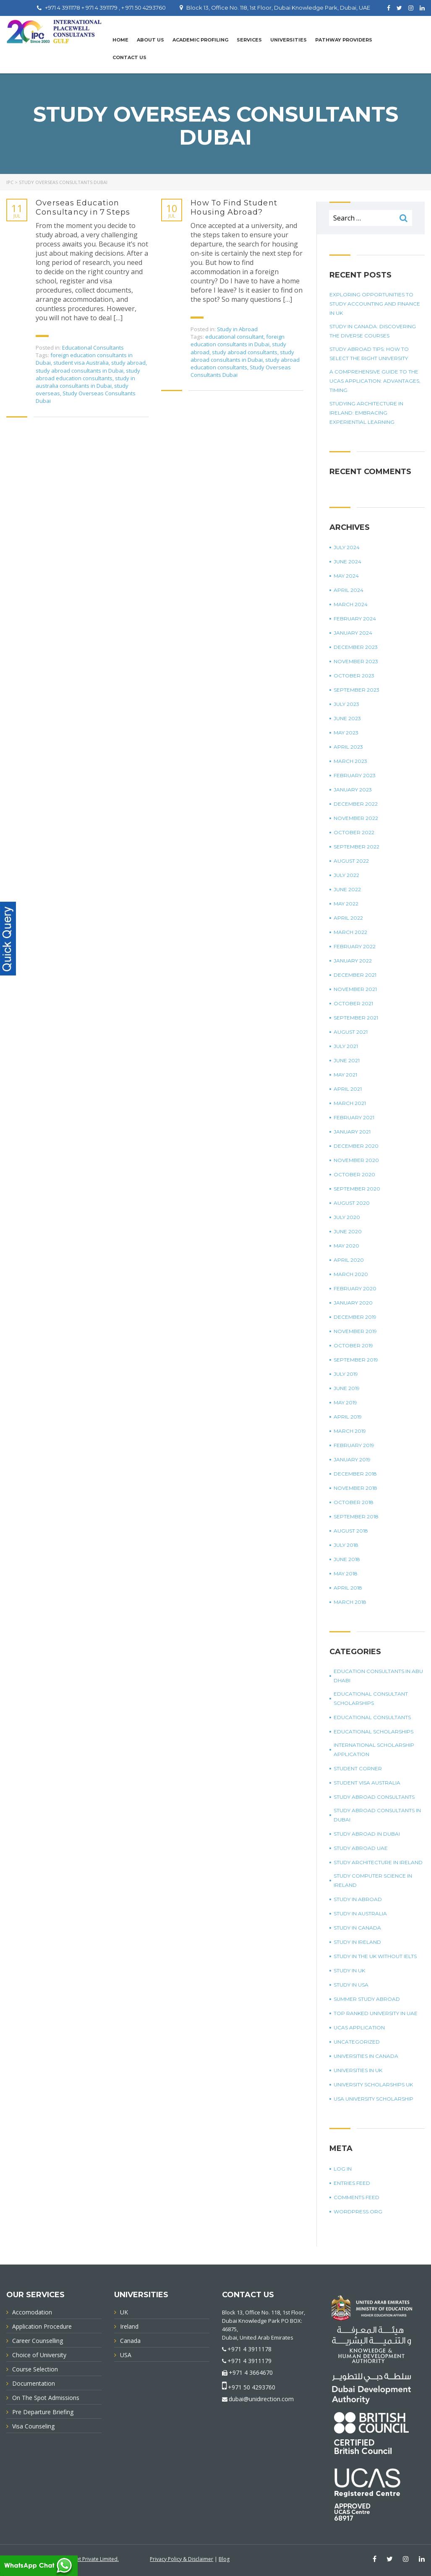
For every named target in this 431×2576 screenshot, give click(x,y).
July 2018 (346, 1545)
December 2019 (355, 1317)
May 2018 (346, 1573)
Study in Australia (360, 1913)
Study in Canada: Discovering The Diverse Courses (372, 331)
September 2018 (356, 1516)
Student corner (358, 1768)
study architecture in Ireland (378, 1862)
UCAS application (359, 2027)
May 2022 (346, 903)
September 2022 (356, 846)
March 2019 (350, 1431)
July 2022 (346, 875)
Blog (224, 2559)
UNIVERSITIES (288, 40)
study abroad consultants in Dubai (79, 370)
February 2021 (354, 1117)
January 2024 (353, 633)
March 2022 (350, 932)
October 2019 (353, 1345)
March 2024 (351, 604)
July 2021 (346, 1046)
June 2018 (347, 1559)
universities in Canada (366, 2056)
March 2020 (351, 1274)
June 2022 (347, 889)
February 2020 (355, 1288)
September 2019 (356, 1360)
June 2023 (347, 718)
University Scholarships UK (373, 2084)
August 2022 (351, 861)
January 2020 (353, 1303)
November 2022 (356, 818)
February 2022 (355, 946)
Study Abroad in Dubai (367, 1834)
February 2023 (355, 775)
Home (120, 40)
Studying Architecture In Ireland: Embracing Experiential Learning (366, 412)
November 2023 (356, 661)
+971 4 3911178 (249, 2349)
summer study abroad (367, 1999)
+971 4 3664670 (251, 2372)
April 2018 (348, 1588)
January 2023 (353, 789)
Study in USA (351, 1985)
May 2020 (346, 1246)
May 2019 (345, 1402)
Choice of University (39, 2355)
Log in (343, 2169)
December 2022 (356, 804)
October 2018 (354, 1502)
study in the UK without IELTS (375, 1956)
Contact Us (129, 57)
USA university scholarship (373, 2099)
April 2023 (348, 747)
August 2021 (351, 1032)
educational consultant (234, 336)
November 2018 (355, 1488)
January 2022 (353, 960)
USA (125, 2355)
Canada (130, 2341)
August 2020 (352, 1203)
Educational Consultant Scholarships (371, 1698)
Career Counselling (37, 2341)
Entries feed (352, 2183)
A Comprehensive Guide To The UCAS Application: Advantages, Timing (375, 380)
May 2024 (346, 576)
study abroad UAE (361, 1848)
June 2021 (347, 1060)
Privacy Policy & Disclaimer (181, 2559)
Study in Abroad (237, 329)
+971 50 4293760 (251, 2387)
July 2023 (346, 704)
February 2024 (355, 618)
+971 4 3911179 (249, 2361)
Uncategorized (357, 2042)
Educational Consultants (93, 347)
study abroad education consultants (88, 374)
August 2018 (351, 1531)
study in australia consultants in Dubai (85, 381)
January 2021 (352, 1131)
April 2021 (348, 1089)
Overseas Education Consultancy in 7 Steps (83, 207)
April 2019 (348, 1417)
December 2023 (356, 647)
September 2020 (357, 1189)
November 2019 (355, 1331)
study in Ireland (357, 1942)
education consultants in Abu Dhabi (378, 1676)
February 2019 (354, 1445)
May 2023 (346, 732)
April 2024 (348, 590)
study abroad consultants (244, 352)
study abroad (128, 362)
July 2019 (346, 1374)
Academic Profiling (200, 40)
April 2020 (349, 1260)
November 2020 (356, 1160)
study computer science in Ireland (373, 1880)
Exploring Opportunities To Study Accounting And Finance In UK (374, 303)
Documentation (33, 2383)
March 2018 (350, 1602)
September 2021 (356, 1017)
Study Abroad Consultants (374, 1797)
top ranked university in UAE (376, 2013)
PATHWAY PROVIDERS (343, 40)
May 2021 (345, 1074)
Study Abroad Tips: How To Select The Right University (369, 353)
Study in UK (349, 1970)
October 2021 (353, 1003)
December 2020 (356, 1146)
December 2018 (355, 1474)
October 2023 (354, 675)
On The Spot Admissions (45, 2398)
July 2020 (347, 1217)
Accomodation (32, 2312)
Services (249, 40)
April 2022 (348, 918)
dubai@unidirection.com (261, 2399)
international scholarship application (374, 1749)
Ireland (129, 2326)
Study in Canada (357, 1928)
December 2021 (355, 975)
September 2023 (356, 690)
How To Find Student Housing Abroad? (234, 207)
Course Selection (35, 2369)
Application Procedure (42, 2326)
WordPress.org (358, 2211)
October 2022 (354, 832)
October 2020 (354, 1174)
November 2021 (355, 989)
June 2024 (347, 561)
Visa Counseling (33, 2426)
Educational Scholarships (373, 1731)
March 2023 (350, 761)
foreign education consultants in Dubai (238, 340)
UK (124, 2312)
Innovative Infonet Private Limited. (79, 2559)
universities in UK (358, 2070)
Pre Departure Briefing (42, 2412)
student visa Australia (81, 362)
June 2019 (347, 1388)
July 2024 (347, 547)
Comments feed (356, 2197)
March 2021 (350, 1103)
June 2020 (348, 1231)
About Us (150, 40)
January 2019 (352, 1459)
